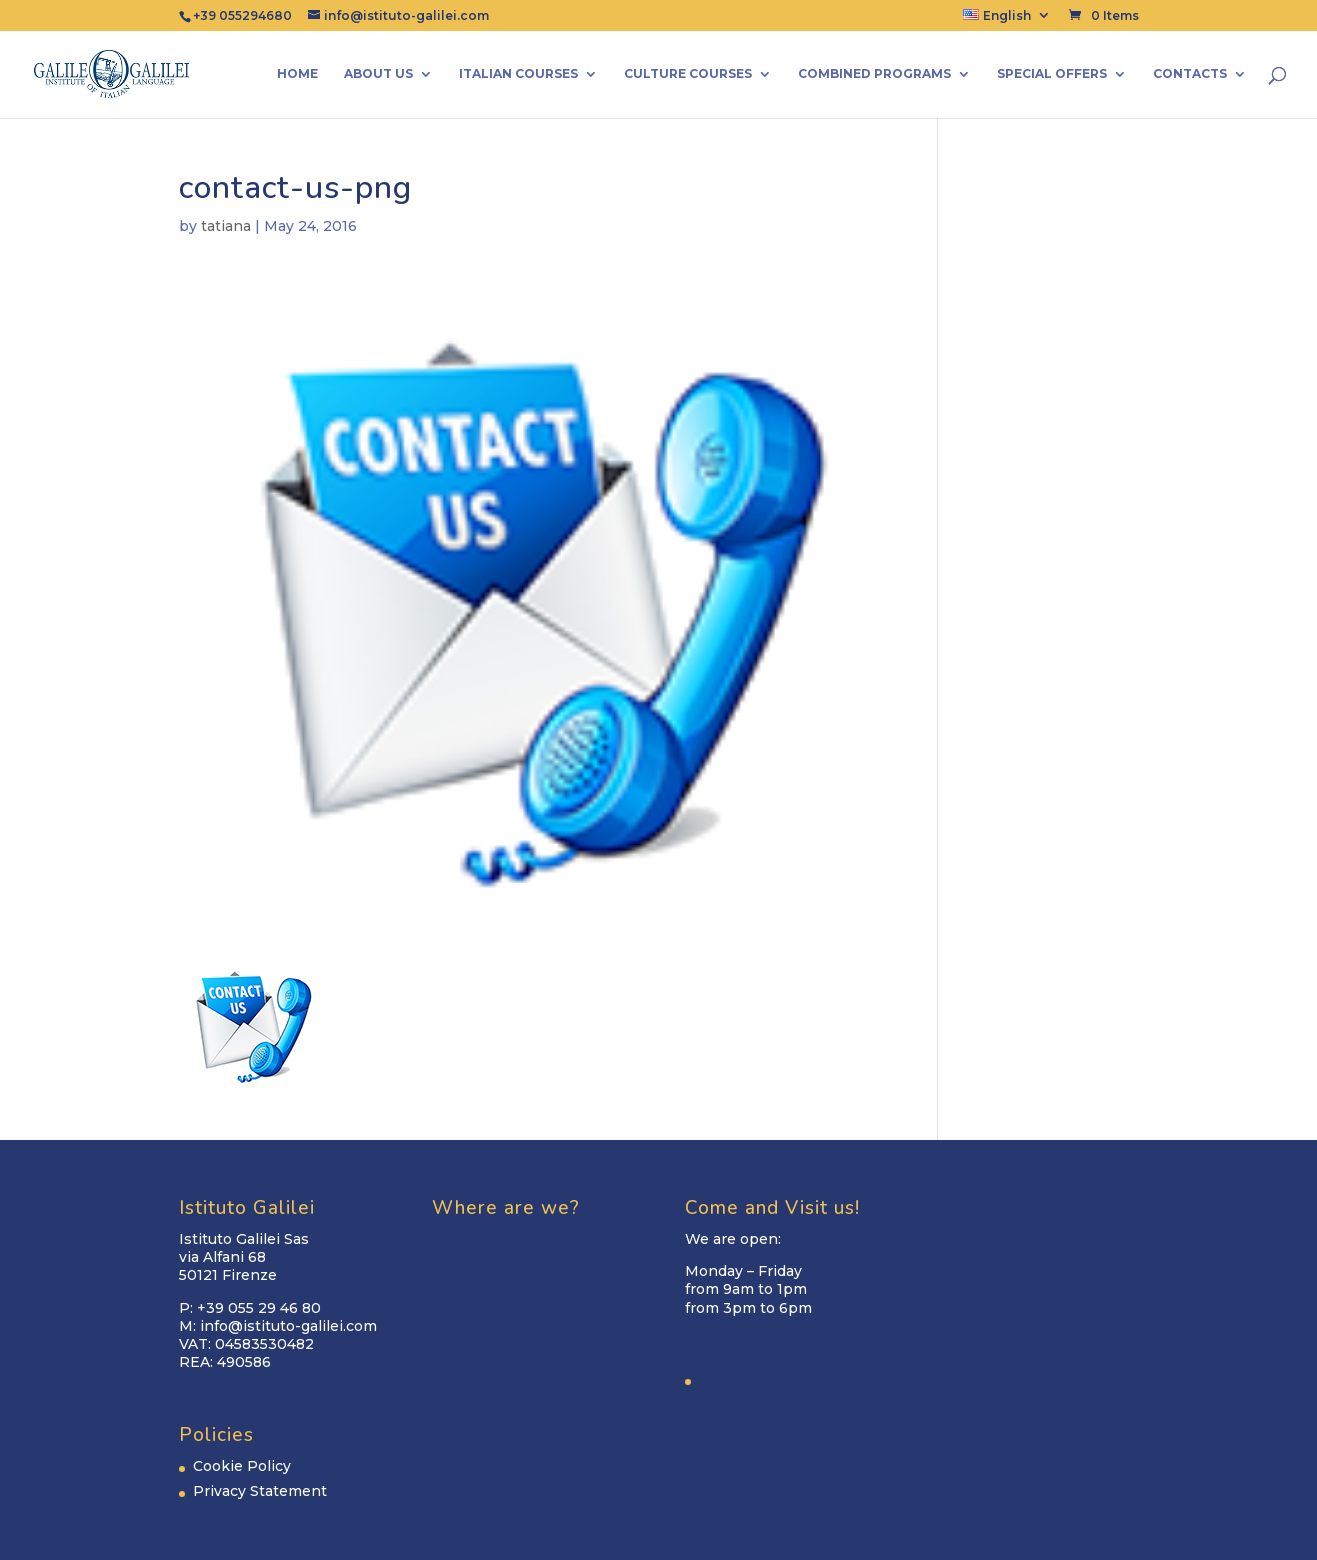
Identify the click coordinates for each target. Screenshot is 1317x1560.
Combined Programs (874, 74)
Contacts (1190, 74)
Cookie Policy (242, 1466)
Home (297, 74)
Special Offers (1052, 74)
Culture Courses (688, 74)
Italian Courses (518, 74)
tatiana (226, 226)
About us (378, 74)
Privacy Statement (260, 1491)
